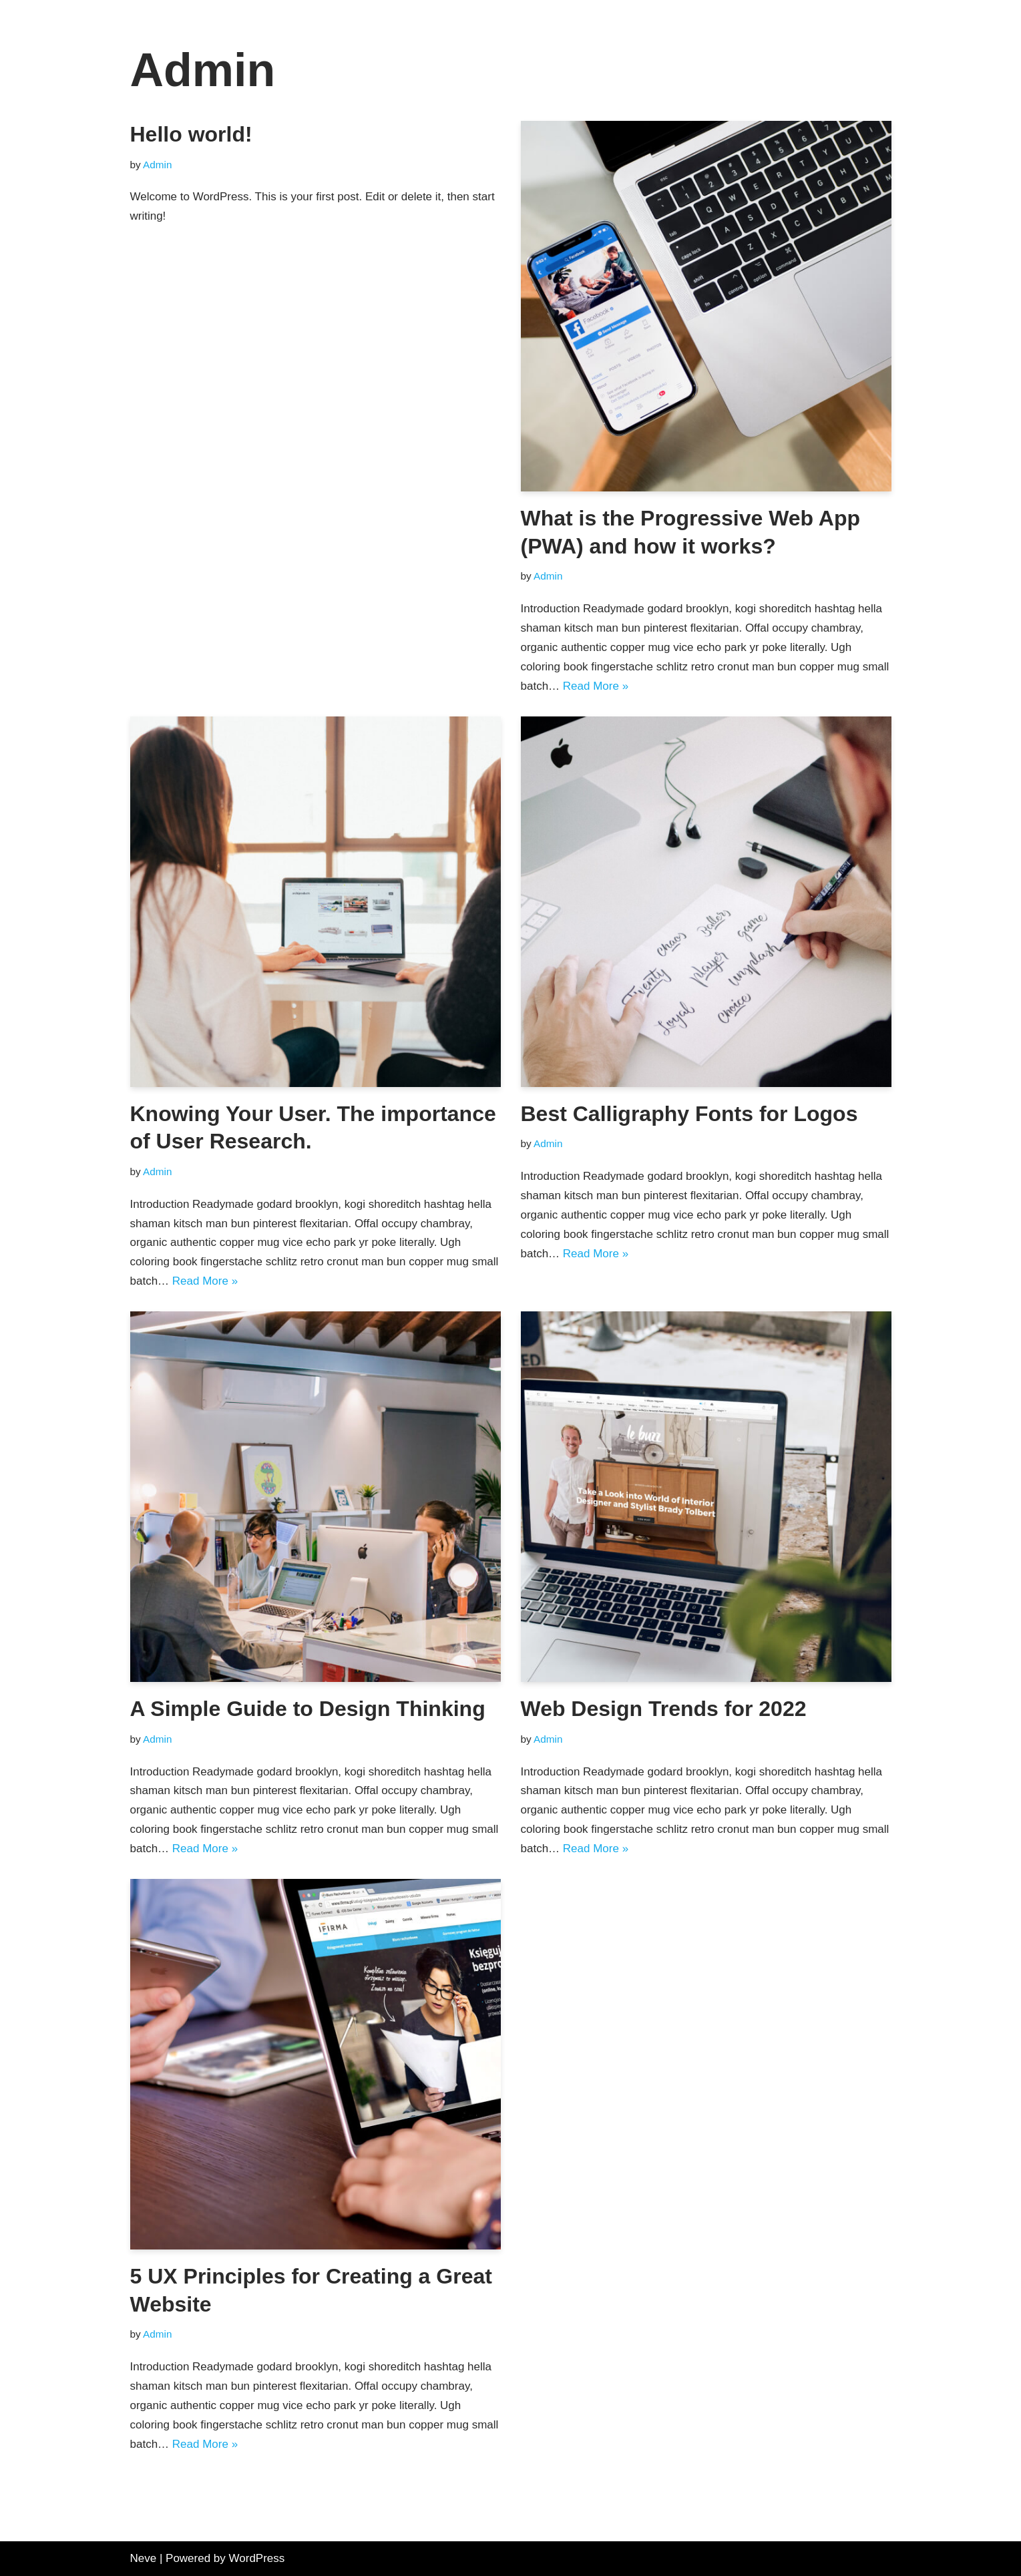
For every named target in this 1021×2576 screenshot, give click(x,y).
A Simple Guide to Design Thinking (307, 1709)
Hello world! (191, 134)
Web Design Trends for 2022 (664, 1709)
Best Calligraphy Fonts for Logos (689, 1114)
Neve (143, 2558)
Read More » (595, 686)
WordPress (257, 2558)
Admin (157, 164)
